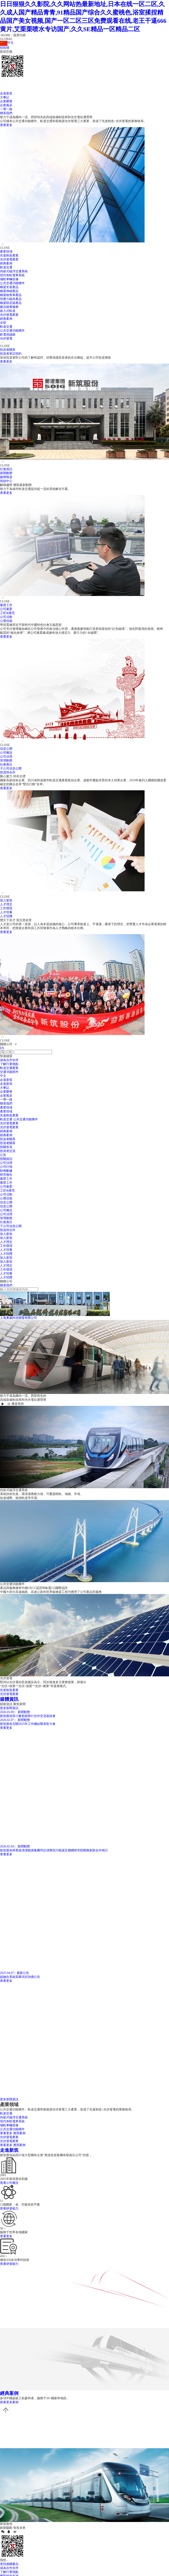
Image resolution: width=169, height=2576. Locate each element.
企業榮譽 (6, 101)
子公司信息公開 (11, 768)
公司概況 (6, 752)
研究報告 (6, 1174)
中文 (3, 1076)
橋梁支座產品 (9, 287)
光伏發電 (6, 338)
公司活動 (6, 617)
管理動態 (6, 760)
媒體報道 (6, 477)
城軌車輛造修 (9, 279)
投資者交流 (7, 1151)
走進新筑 (6, 93)
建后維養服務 (9, 307)
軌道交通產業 (9, 1068)
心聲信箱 (6, 621)
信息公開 (6, 748)
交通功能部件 (9, 1072)
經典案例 (6, 263)
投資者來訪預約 (11, 353)
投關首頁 (6, 1147)
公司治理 (6, 756)
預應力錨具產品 (11, 299)
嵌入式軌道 (7, 310)
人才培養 (6, 912)
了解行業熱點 (9, 1064)
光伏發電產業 (9, 259)
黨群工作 (6, 605)
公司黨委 (6, 609)
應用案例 (19, 2133)
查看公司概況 (9, 2182)
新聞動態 (6, 473)
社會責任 (6, 764)
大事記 (4, 97)
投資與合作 (7, 772)
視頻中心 (6, 481)
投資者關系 (7, 349)
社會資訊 (6, 469)
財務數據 (6, 1170)
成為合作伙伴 (9, 1060)
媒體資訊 (9, 1699)
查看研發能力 (9, 2208)
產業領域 (6, 251)
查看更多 (6, 125)
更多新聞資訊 (9, 1708)
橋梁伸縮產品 (9, 291)
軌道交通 (6, 326)
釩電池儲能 (7, 334)
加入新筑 (6, 900)
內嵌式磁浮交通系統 (14, 271)
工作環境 (6, 908)
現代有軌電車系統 (12, 275)
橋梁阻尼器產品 (11, 303)
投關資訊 (6, 1159)
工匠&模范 (7, 613)
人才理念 (6, 904)
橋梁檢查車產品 (11, 295)
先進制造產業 (9, 255)
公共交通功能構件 (12, 330)
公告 (3, 1155)
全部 (3, 322)
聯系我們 (6, 113)
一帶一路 (6, 109)
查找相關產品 (9, 2564)
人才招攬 (6, 916)
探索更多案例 (9, 2402)
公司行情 (6, 1166)
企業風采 (6, 105)
